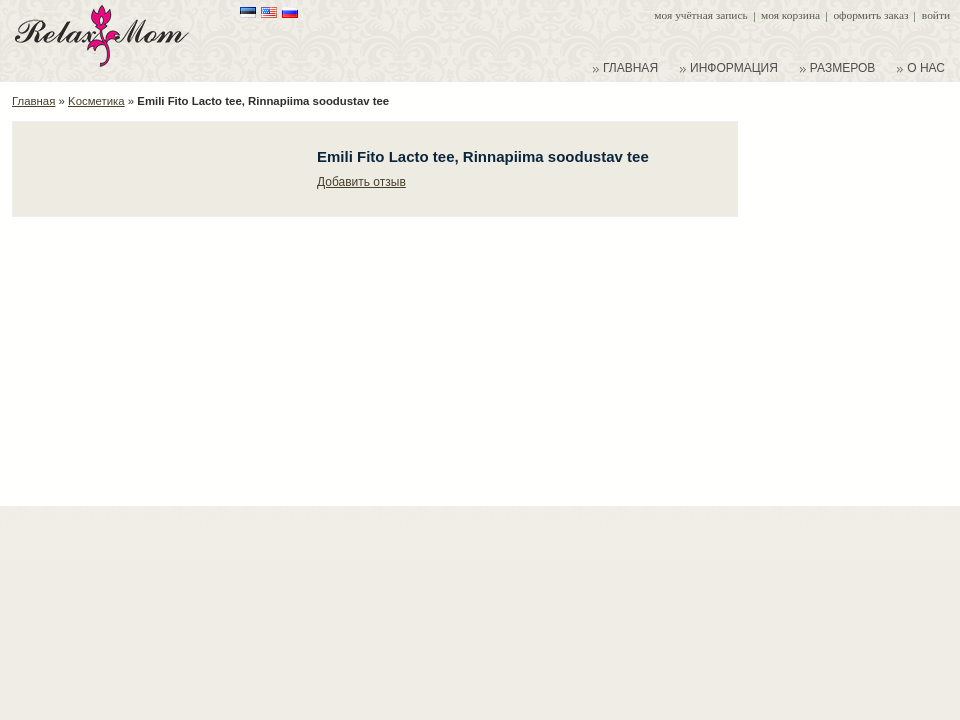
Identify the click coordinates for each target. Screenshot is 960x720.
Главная (33, 101)
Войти (936, 15)
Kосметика (96, 101)
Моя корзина (790, 15)
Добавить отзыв (361, 182)
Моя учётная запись (700, 15)
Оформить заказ (870, 15)
